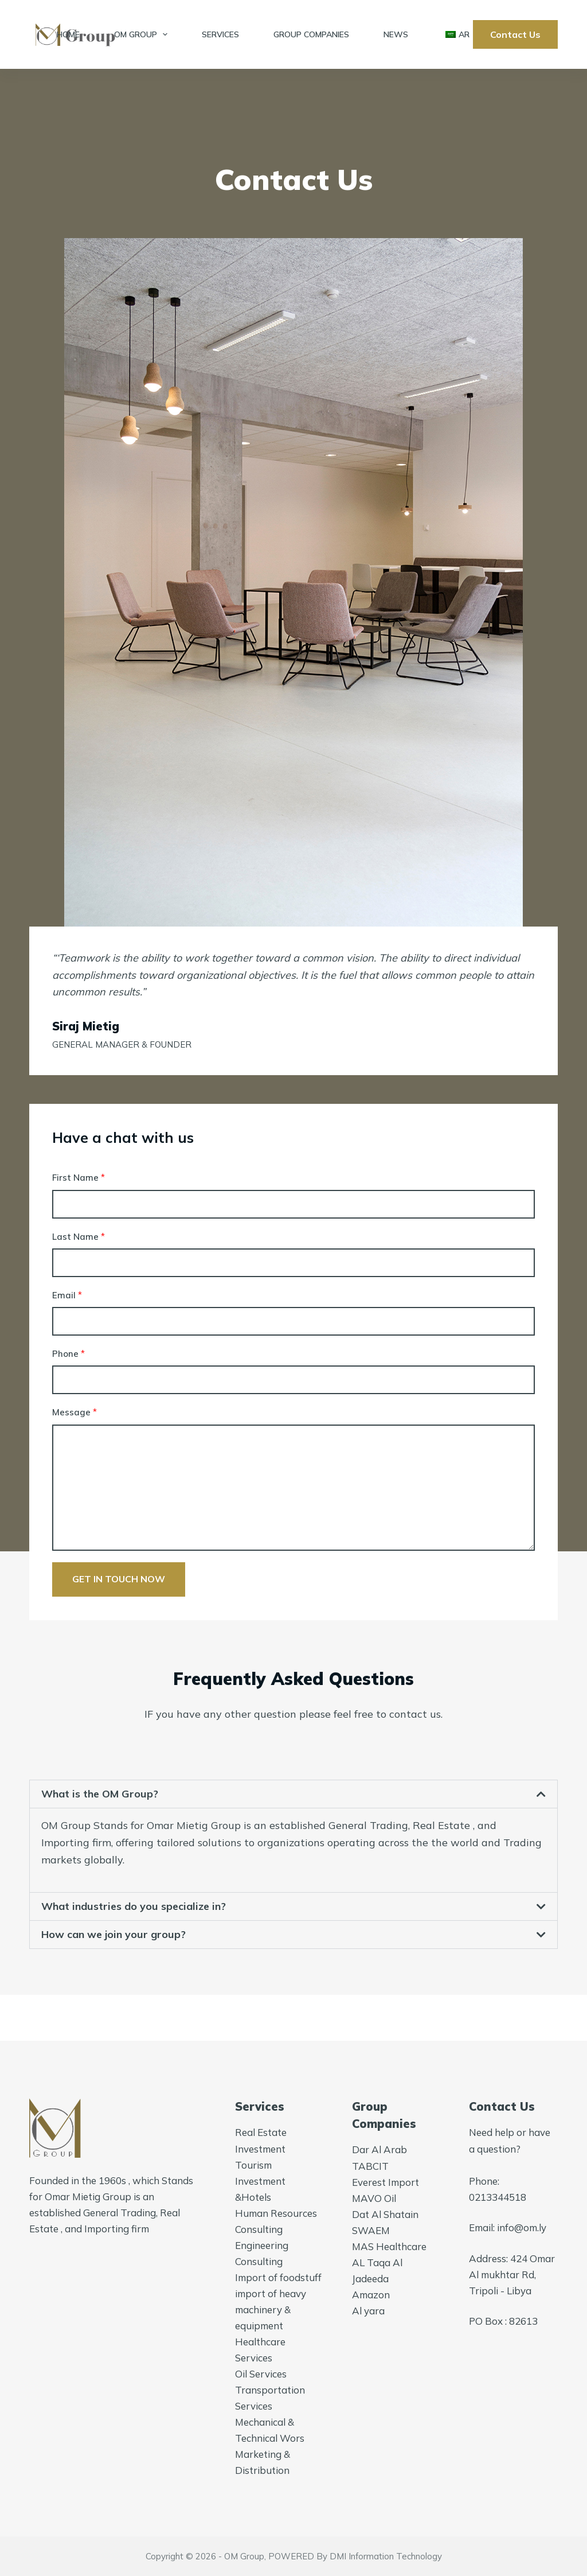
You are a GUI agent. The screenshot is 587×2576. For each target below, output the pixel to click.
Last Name (78, 1236)
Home (68, 34)
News (395, 34)
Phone (68, 1353)
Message (74, 1412)
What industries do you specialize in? (133, 1906)
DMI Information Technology (386, 2556)
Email (67, 1295)
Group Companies (311, 34)
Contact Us (515, 34)
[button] (293, 1794)
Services (220, 34)
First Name (78, 1177)
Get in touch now (118, 1579)
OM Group (143, 34)
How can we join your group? (113, 1934)
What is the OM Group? (99, 1793)
